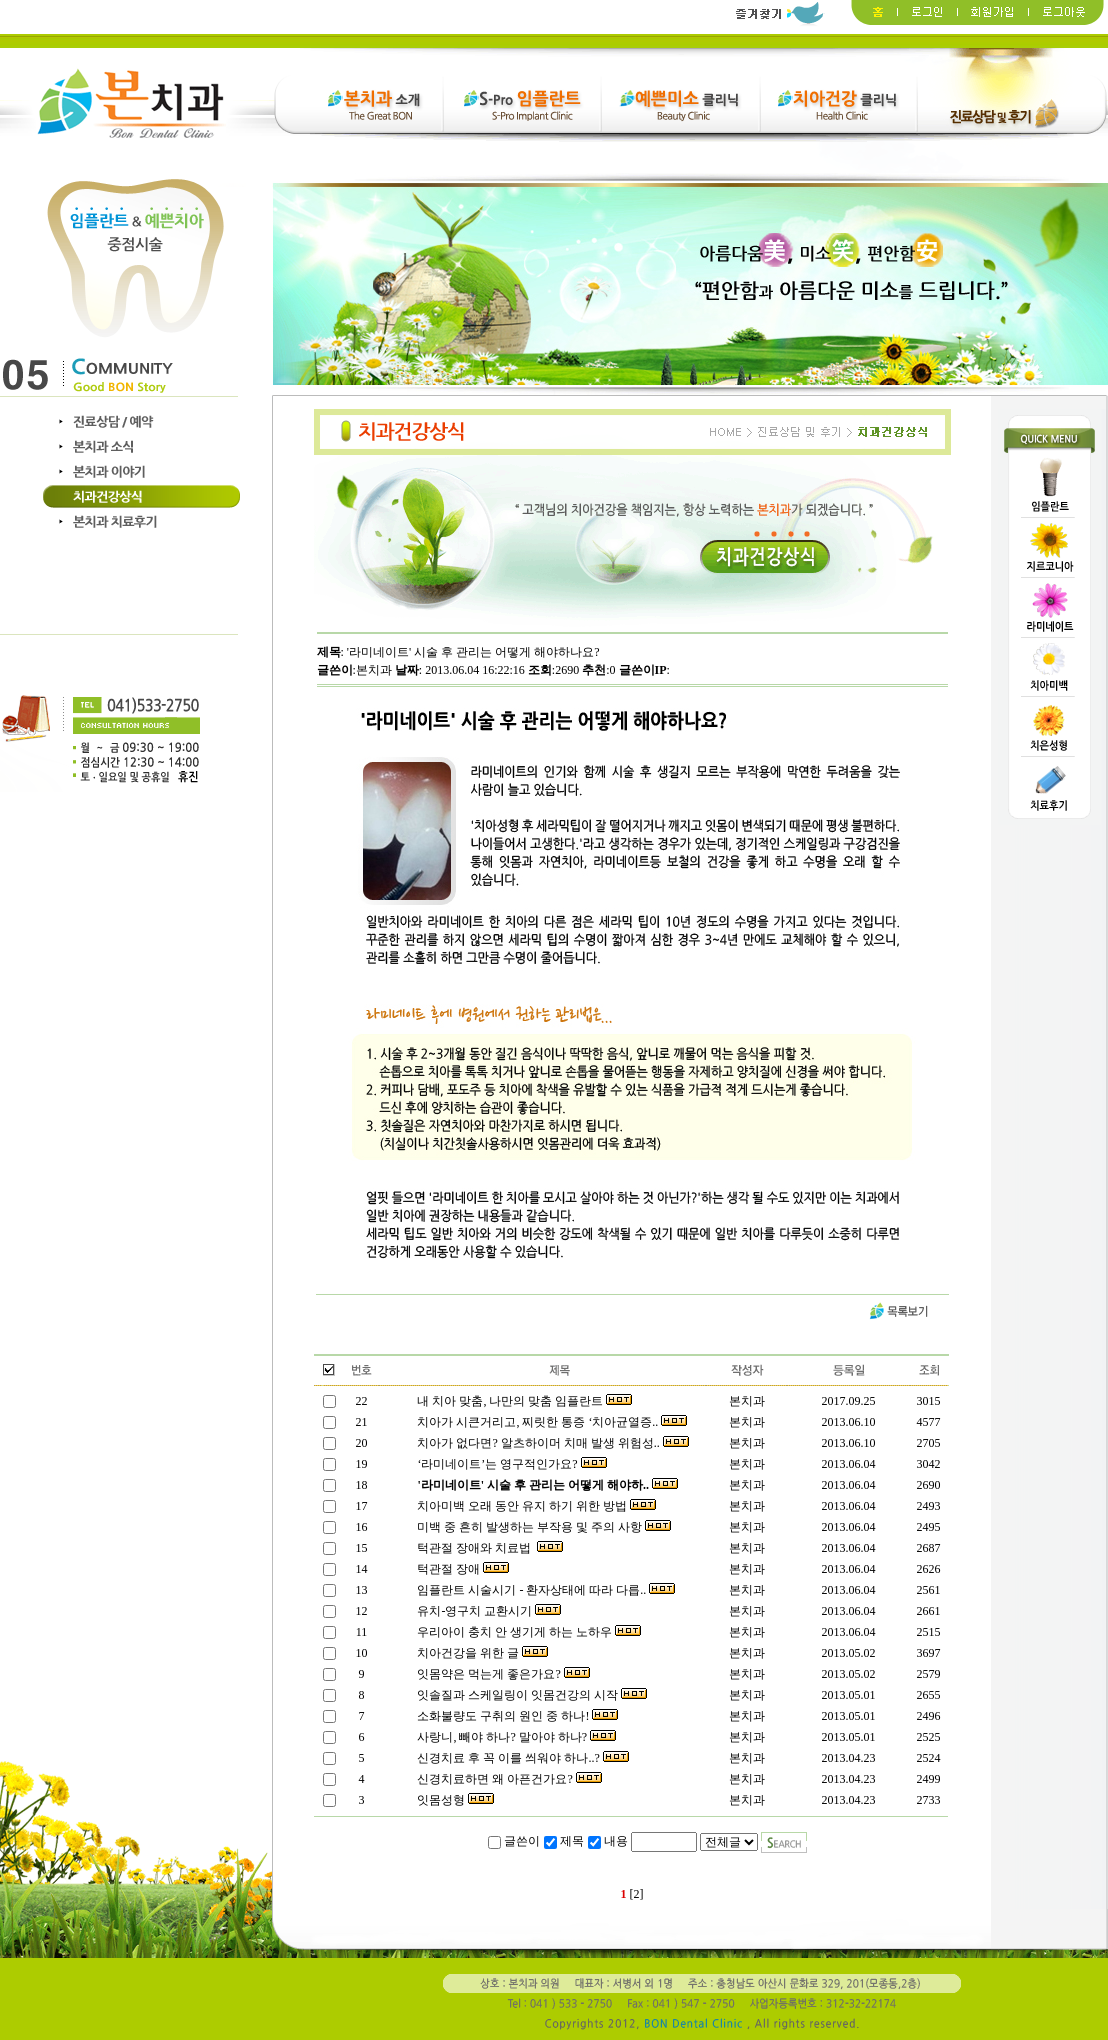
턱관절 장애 (461, 1569)
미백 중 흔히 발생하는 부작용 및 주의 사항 (542, 1527)
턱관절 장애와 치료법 (488, 1548)
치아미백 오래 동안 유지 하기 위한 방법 (535, 1506)
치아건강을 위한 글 (481, 1653)
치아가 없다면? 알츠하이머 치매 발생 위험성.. (551, 1443)
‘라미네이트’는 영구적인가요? (510, 1464)
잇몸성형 (454, 1800)
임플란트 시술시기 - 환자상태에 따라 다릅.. (544, 1590)
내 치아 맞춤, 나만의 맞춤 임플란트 (523, 1401)
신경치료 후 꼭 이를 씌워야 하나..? (521, 1758)
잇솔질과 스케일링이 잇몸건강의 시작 (530, 1695)
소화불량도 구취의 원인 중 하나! (516, 1716)
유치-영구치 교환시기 (487, 1611)
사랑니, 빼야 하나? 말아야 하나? (515, 1737)
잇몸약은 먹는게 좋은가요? (501, 1674)
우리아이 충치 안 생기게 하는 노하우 (527, 1632)
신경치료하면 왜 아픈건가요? (507, 1779)
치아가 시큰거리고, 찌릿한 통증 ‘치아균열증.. (550, 1422)
